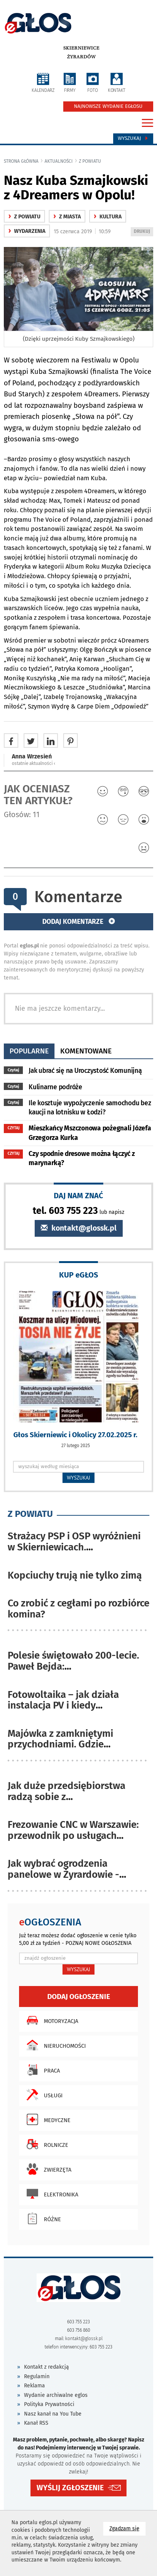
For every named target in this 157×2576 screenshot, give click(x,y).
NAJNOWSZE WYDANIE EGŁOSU (108, 106)
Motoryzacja (50, 2020)
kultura (108, 216)
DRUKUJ (143, 232)
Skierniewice (81, 48)
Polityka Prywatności (49, 2404)
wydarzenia (26, 231)
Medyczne (46, 2119)
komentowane (86, 1051)
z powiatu (90, 161)
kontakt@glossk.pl (79, 1228)
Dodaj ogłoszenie (78, 1996)
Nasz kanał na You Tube (53, 2414)
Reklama (34, 2385)
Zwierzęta (47, 2168)
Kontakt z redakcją (46, 2367)
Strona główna (21, 161)
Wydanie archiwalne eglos (56, 2395)
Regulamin (37, 2376)
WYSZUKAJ (78, 1477)
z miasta (67, 216)
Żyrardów (81, 56)
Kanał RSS (36, 2423)
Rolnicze (45, 2144)
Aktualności (59, 161)
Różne (42, 2218)
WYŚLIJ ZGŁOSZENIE (70, 2487)
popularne (29, 1051)
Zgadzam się (127, 2528)
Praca (41, 2069)
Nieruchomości (54, 2045)
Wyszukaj (133, 138)
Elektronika (50, 2193)
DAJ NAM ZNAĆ (78, 1195)
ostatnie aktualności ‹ (33, 763)
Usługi (42, 2094)
